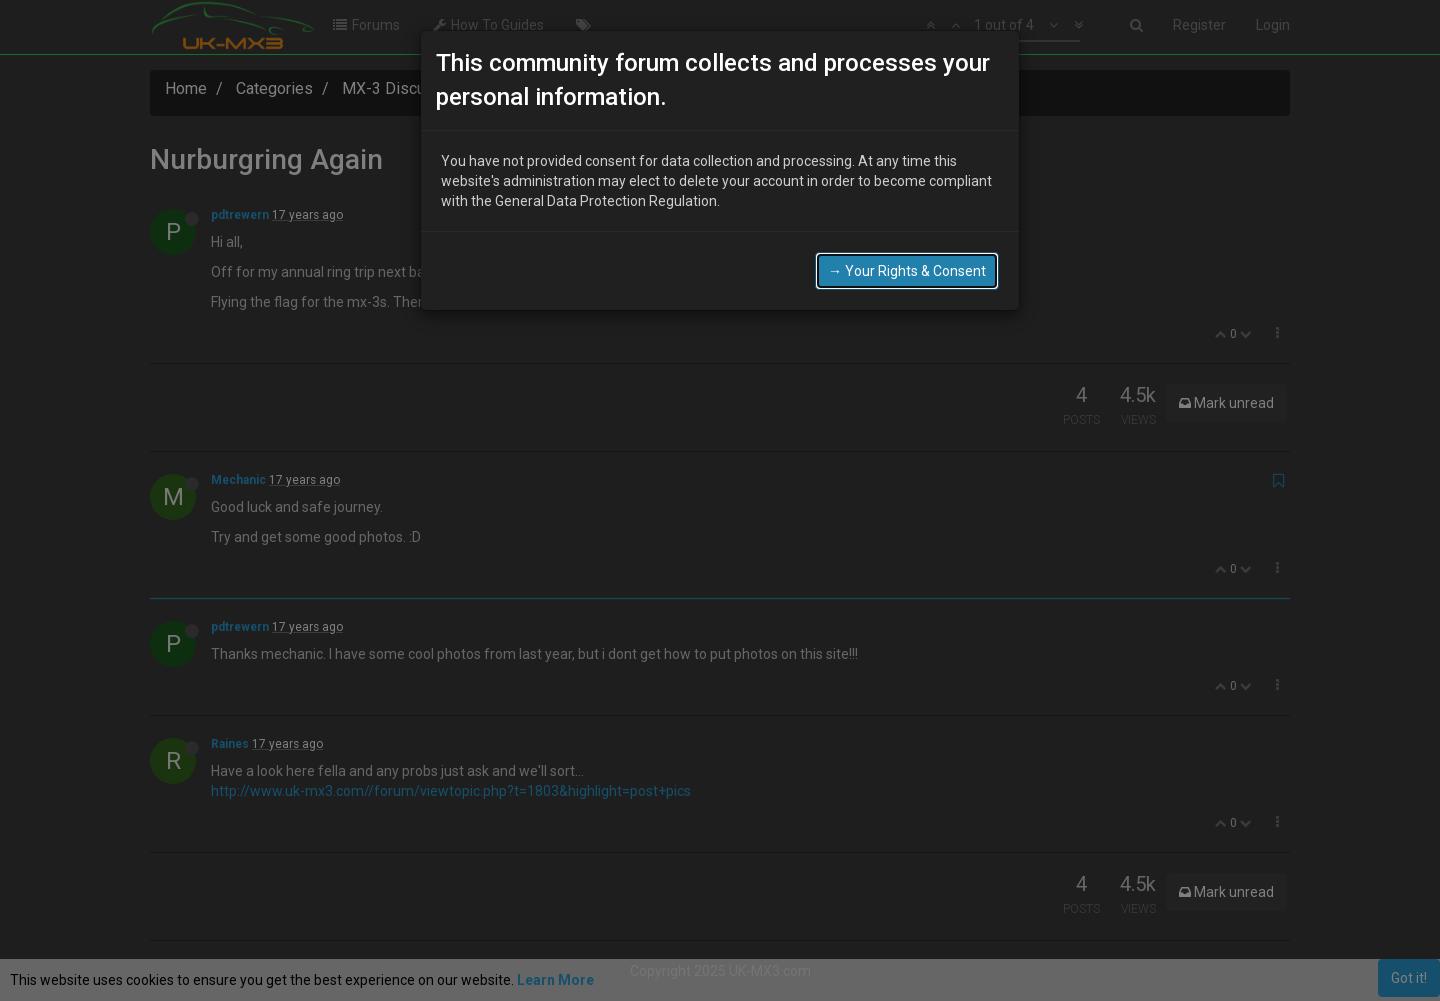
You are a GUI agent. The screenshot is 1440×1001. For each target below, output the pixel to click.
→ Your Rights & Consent (907, 270)
